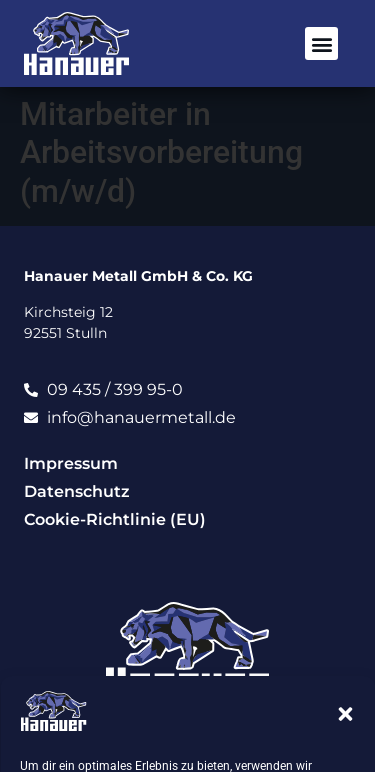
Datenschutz (77, 491)
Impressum (71, 463)
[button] (345, 714)
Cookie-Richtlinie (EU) (115, 519)
